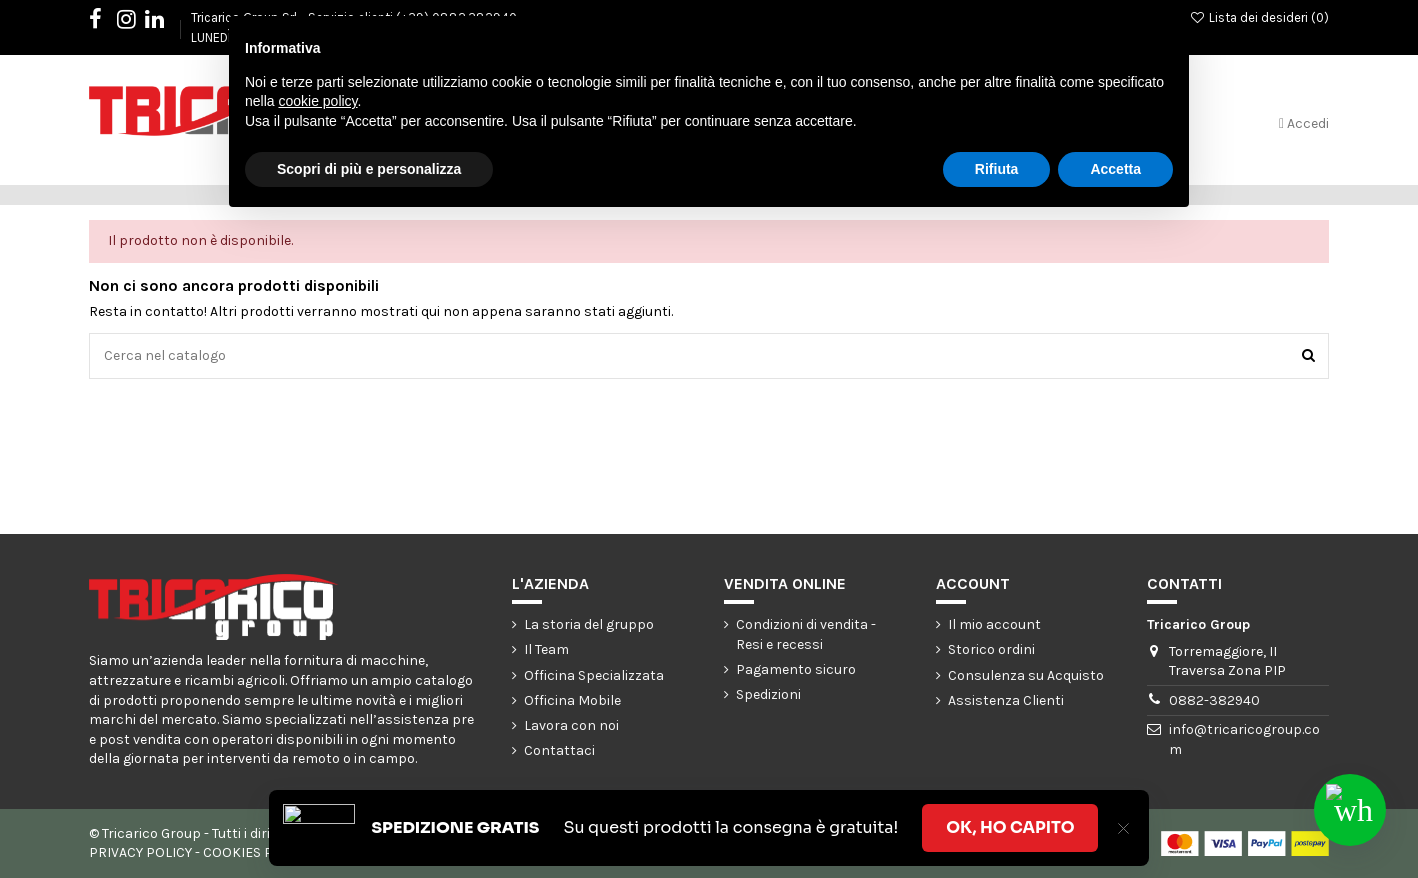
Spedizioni (768, 694)
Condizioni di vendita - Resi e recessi (806, 634)
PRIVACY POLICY (140, 852)
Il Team (546, 649)
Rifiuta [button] (997, 169)
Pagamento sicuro (796, 669)
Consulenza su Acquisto (1026, 675)
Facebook (105, 22)
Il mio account (994, 624)
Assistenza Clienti (1006, 700)
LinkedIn (164, 22)
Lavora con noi (571, 725)
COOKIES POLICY (256, 852)
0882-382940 (1214, 700)
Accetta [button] (1115, 169)
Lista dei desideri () (1259, 17)
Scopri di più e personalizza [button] (369, 169)
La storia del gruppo (589, 624)
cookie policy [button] (317, 101)
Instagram (136, 22)
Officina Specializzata (594, 675)
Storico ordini (991, 649)
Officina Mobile (572, 700)
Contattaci (559, 750)
